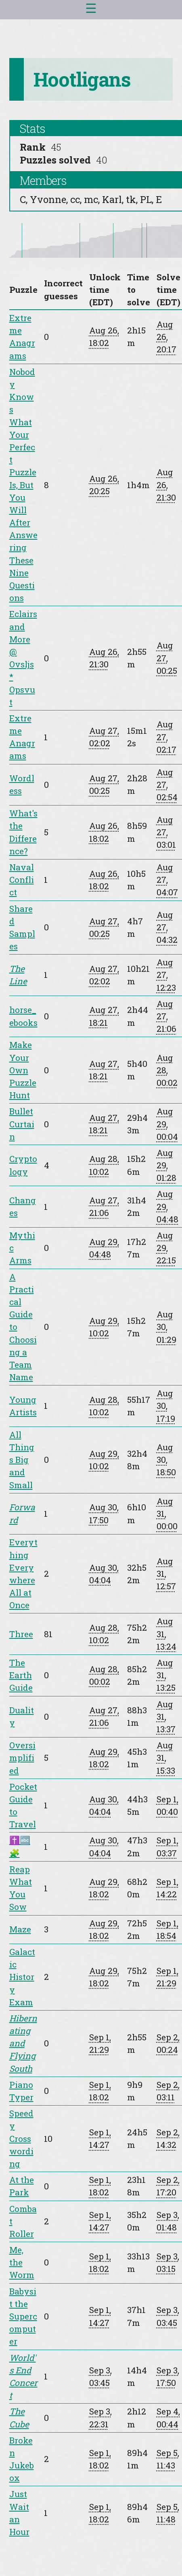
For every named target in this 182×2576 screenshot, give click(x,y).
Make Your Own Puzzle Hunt (22, 1070)
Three (21, 1634)
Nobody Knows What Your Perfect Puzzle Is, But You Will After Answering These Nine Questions (23, 484)
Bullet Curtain (21, 1124)
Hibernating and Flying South (23, 2043)
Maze (20, 1929)
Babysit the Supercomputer (23, 2316)
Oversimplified (22, 1757)
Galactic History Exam (22, 1977)
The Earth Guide (21, 1675)
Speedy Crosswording (21, 2138)
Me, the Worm (21, 2262)
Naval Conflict (21, 879)
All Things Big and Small (21, 1460)
